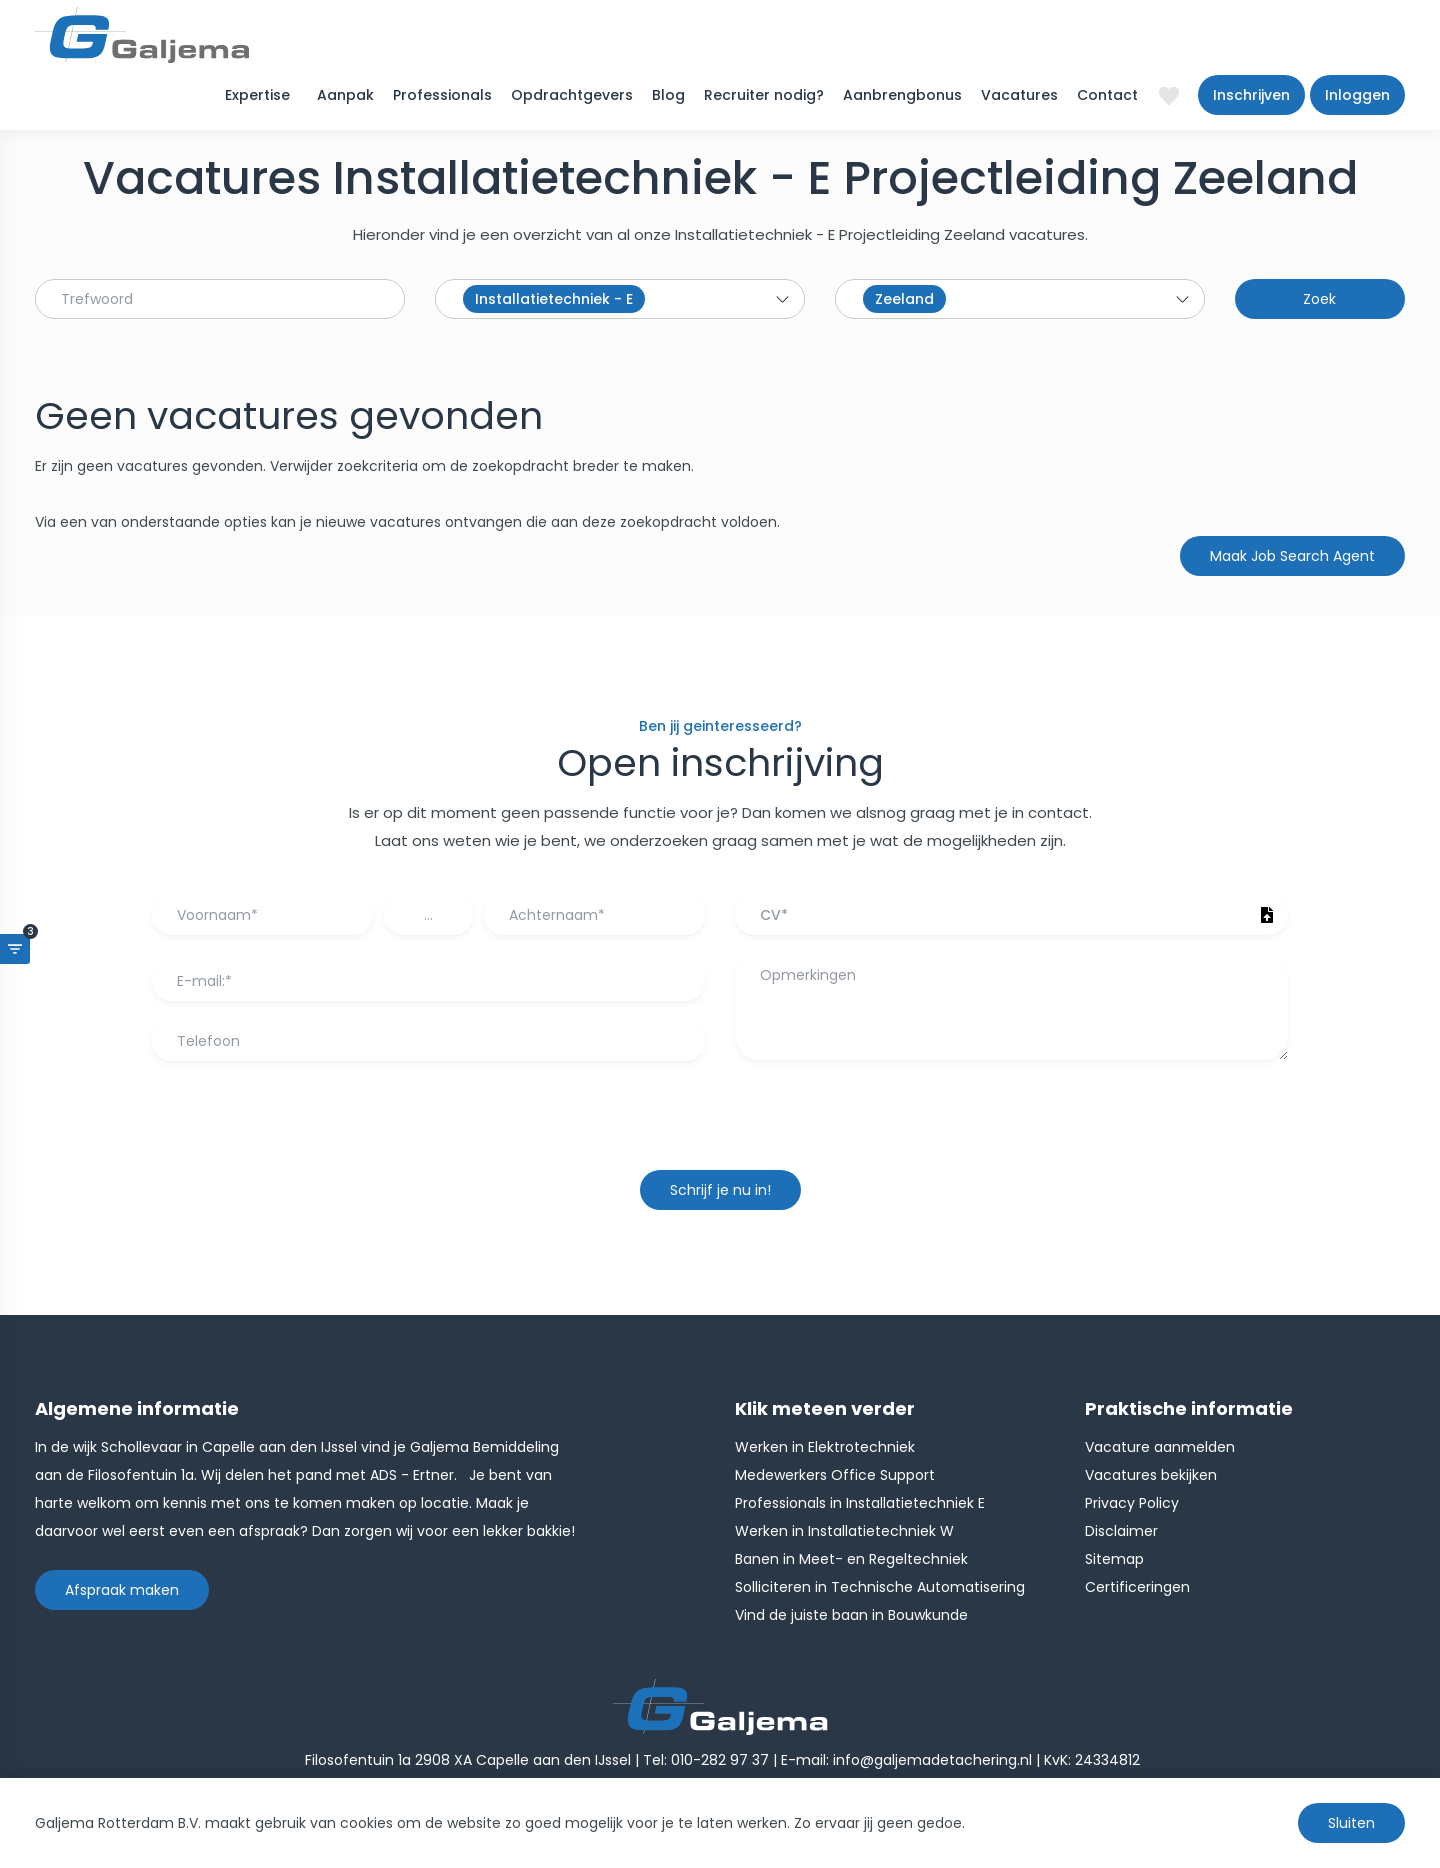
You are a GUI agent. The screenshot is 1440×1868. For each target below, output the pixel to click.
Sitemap (1114, 1559)
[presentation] (720, 1125)
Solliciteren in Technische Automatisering (880, 1587)
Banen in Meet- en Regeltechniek (851, 1559)
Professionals (442, 95)
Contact (1107, 95)
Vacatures (1019, 95)
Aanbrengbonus (902, 95)
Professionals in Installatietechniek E (860, 1503)
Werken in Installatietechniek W (844, 1531)
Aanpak (345, 95)
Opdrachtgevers (572, 95)
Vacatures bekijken (1151, 1475)
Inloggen (1357, 95)
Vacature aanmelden (1160, 1447)
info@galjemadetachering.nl (932, 1760)
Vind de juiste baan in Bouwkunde (851, 1615)
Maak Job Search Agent (1292, 556)
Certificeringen (1137, 1587)
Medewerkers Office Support (835, 1475)
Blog (668, 95)
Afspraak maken (122, 1590)
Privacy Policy (1132, 1503)
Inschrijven (1251, 95)
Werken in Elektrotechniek (825, 1447)
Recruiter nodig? (764, 95)
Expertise (257, 95)
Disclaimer (1121, 1531)
